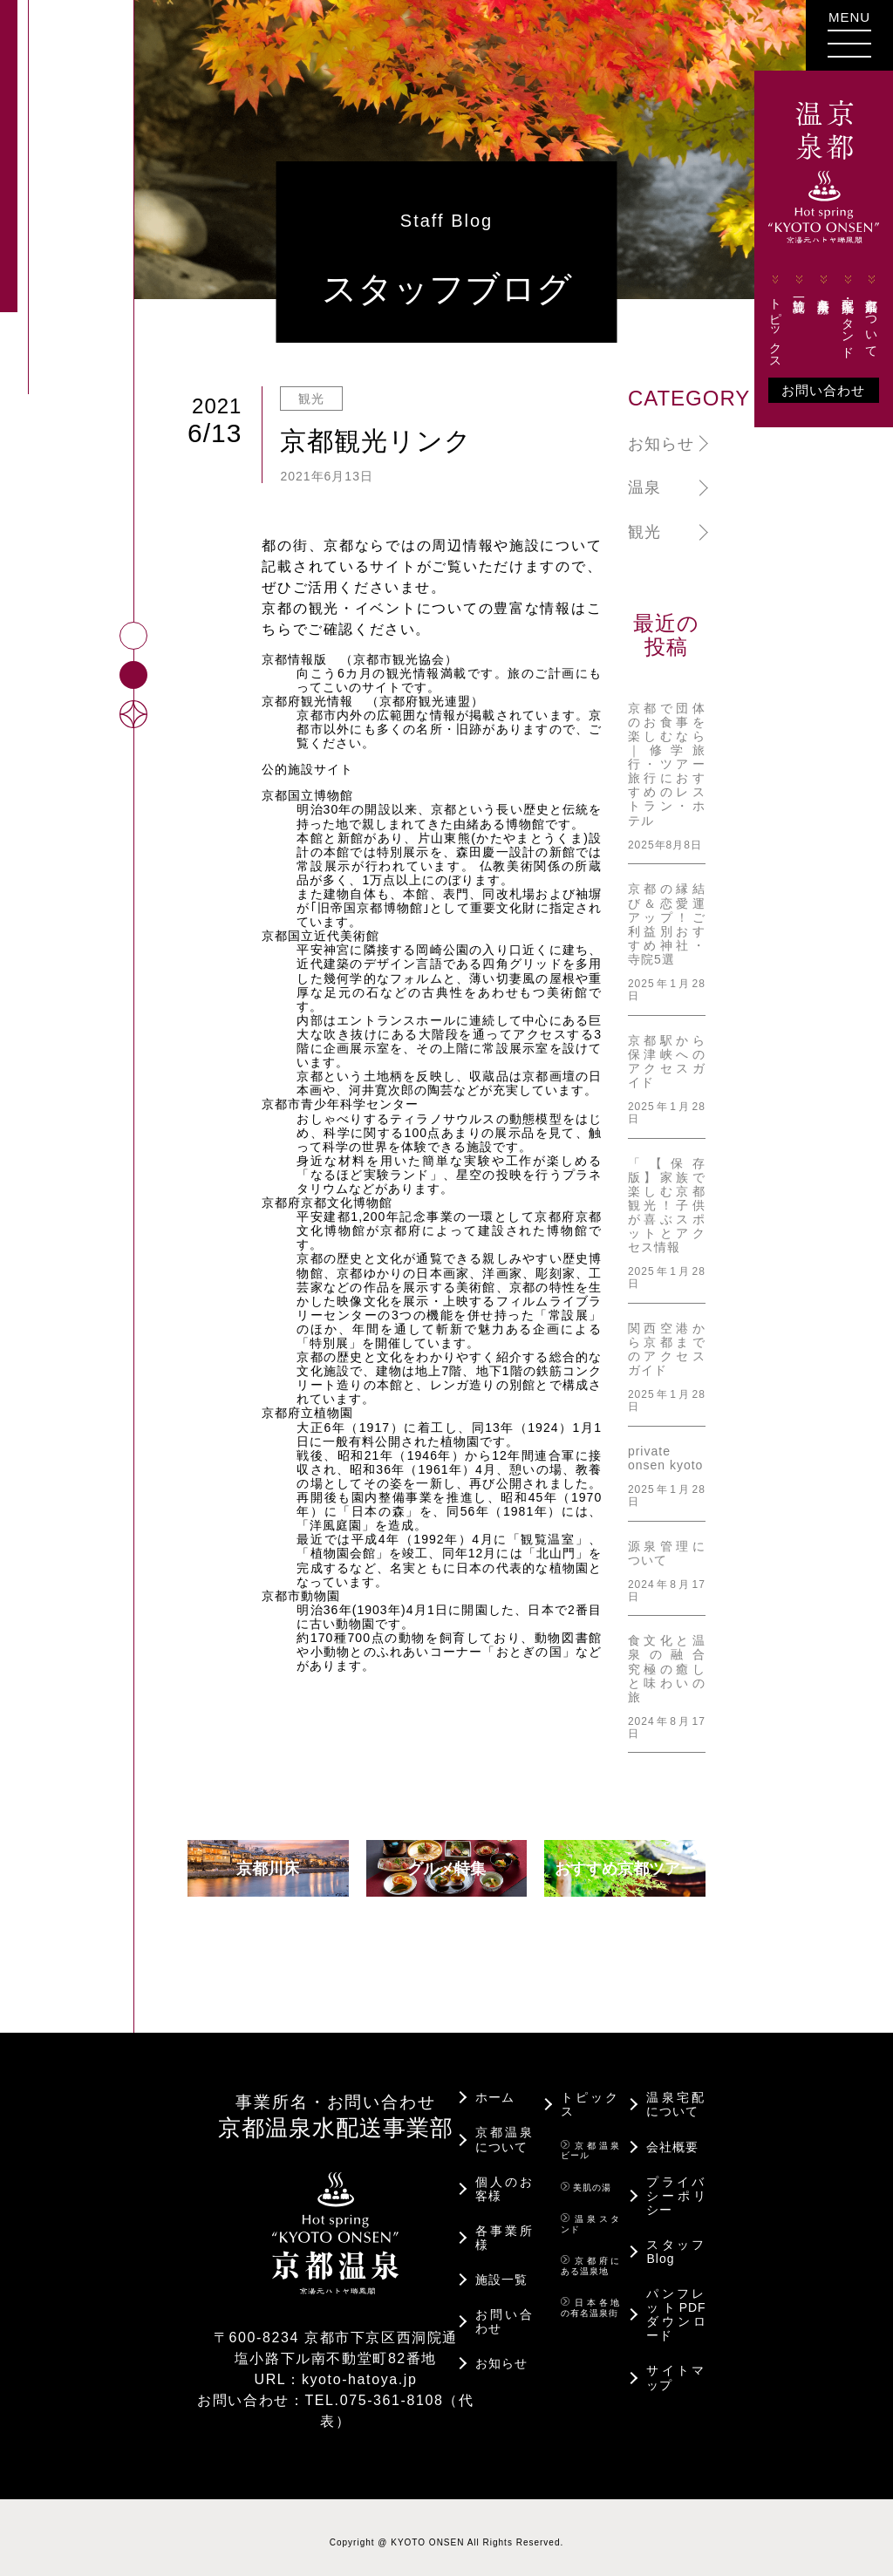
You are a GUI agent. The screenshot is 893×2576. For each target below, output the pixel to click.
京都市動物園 (301, 1596)
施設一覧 (793, 313)
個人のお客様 (505, 2178)
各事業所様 (817, 313)
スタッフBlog (676, 2241)
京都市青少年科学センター (340, 1104)
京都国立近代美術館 (320, 936)
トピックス (768, 348)
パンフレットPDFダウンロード (676, 2304)
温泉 (644, 487)
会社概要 (672, 2136)
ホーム (495, 2087)
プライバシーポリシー (676, 2185)
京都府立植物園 (307, 1413)
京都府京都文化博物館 (327, 1203)
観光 (644, 532)
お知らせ (661, 444)
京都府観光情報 (307, 701)
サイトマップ (676, 2367)
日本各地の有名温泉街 (590, 2296)
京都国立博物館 (307, 795)
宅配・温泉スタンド (841, 343)
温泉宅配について (676, 2094)
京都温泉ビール (590, 2140)
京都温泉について (865, 342)
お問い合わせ (817, 418)
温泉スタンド (590, 2213)
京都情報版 (294, 659)
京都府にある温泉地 (590, 2255)
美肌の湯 (586, 2176)
